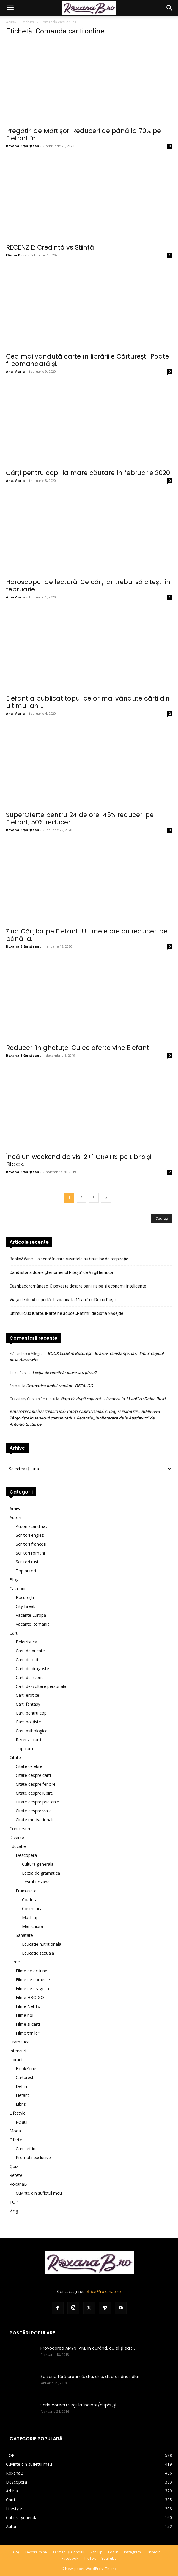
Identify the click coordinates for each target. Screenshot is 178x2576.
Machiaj (29, 1917)
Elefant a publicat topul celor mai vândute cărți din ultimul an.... (88, 702)
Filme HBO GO (30, 1997)
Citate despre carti (33, 1775)
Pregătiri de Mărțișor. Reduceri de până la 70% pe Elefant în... (83, 135)
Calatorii (17, 1588)
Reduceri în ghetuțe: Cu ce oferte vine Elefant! (78, 1047)
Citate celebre (29, 1766)
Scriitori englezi (30, 1535)
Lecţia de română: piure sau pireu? (64, 1372)
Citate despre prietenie (37, 1802)
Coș (16, 2552)
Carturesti (25, 2077)
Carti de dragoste (32, 1668)
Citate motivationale (35, 1819)
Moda (15, 2131)
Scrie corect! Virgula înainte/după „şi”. (79, 2405)
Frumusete (26, 1891)
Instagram (132, 2552)
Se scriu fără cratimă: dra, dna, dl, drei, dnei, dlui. (90, 2377)
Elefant (22, 2095)
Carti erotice (27, 1695)
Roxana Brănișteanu (24, 146)
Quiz (14, 2166)
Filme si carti (28, 2024)
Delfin (21, 2086)
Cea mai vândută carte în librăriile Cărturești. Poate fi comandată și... (87, 360)
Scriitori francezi (31, 1544)
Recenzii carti (28, 1739)
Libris (21, 2104)
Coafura (29, 1899)
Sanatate (24, 1935)
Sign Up (96, 2552)
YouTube (108, 2558)
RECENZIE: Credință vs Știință (50, 247)
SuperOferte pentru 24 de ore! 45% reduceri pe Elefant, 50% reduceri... (80, 818)
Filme (15, 1962)
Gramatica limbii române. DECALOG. (60, 1385)
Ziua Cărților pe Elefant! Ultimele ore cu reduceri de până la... (87, 935)
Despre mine (36, 2552)
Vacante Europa (31, 1615)
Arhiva (15, 1508)
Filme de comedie (33, 1979)
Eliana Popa (16, 255)
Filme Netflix (28, 2006)
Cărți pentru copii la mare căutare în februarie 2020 (88, 472)
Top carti (24, 1748)
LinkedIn (153, 2552)
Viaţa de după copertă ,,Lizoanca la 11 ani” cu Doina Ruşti (63, 1299)
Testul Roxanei (36, 1882)
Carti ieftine (27, 2148)
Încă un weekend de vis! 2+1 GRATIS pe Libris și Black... (78, 1160)
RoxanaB (18, 2184)
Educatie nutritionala (41, 1944)
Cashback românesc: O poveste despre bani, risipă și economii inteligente (78, 1286)
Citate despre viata (34, 1811)
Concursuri (20, 1828)
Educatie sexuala (38, 1953)
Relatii (21, 2122)
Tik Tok (90, 2558)
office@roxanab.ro (103, 2291)
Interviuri (18, 2051)
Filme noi (24, 2015)
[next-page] (106, 1198)
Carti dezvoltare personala (41, 1686)
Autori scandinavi (32, 1526)
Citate (15, 1757)
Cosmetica (32, 1908)
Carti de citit (27, 1659)
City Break (25, 1606)
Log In (113, 2552)
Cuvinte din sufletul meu (39, 2193)
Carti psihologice (32, 1731)
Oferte (16, 2139)
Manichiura (32, 1926)
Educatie (18, 1846)
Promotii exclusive (33, 2157)
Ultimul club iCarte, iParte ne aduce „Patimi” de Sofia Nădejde (66, 1313)
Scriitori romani (30, 1553)
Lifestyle (18, 2113)
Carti (14, 1633)
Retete (16, 2175)
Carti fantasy (28, 1704)
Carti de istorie (30, 1677)
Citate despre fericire (36, 1784)
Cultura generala (37, 1864)
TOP (14, 2202)
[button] (10, 8)
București (25, 1597)
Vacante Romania (33, 1624)
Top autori (26, 1571)
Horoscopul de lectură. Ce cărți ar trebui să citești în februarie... (88, 586)
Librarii (16, 2059)
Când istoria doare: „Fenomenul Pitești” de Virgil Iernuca (61, 1272)
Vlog (14, 2211)
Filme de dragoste (33, 1988)
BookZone (26, 2068)
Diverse (17, 1837)
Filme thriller (27, 2033)
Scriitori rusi (27, 1562)
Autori (15, 1517)
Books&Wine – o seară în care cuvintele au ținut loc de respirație (69, 1258)
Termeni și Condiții (68, 2552)
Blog (14, 1579)
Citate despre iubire (34, 1793)
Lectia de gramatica (41, 1873)
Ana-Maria (15, 371)
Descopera (26, 1855)
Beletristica (26, 1642)
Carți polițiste (28, 1722)
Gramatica (19, 2042)
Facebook (70, 2558)
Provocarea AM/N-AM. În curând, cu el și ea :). (87, 2348)
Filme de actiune (31, 1971)
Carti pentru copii (32, 1713)
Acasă (11, 22)
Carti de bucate (30, 1651)
